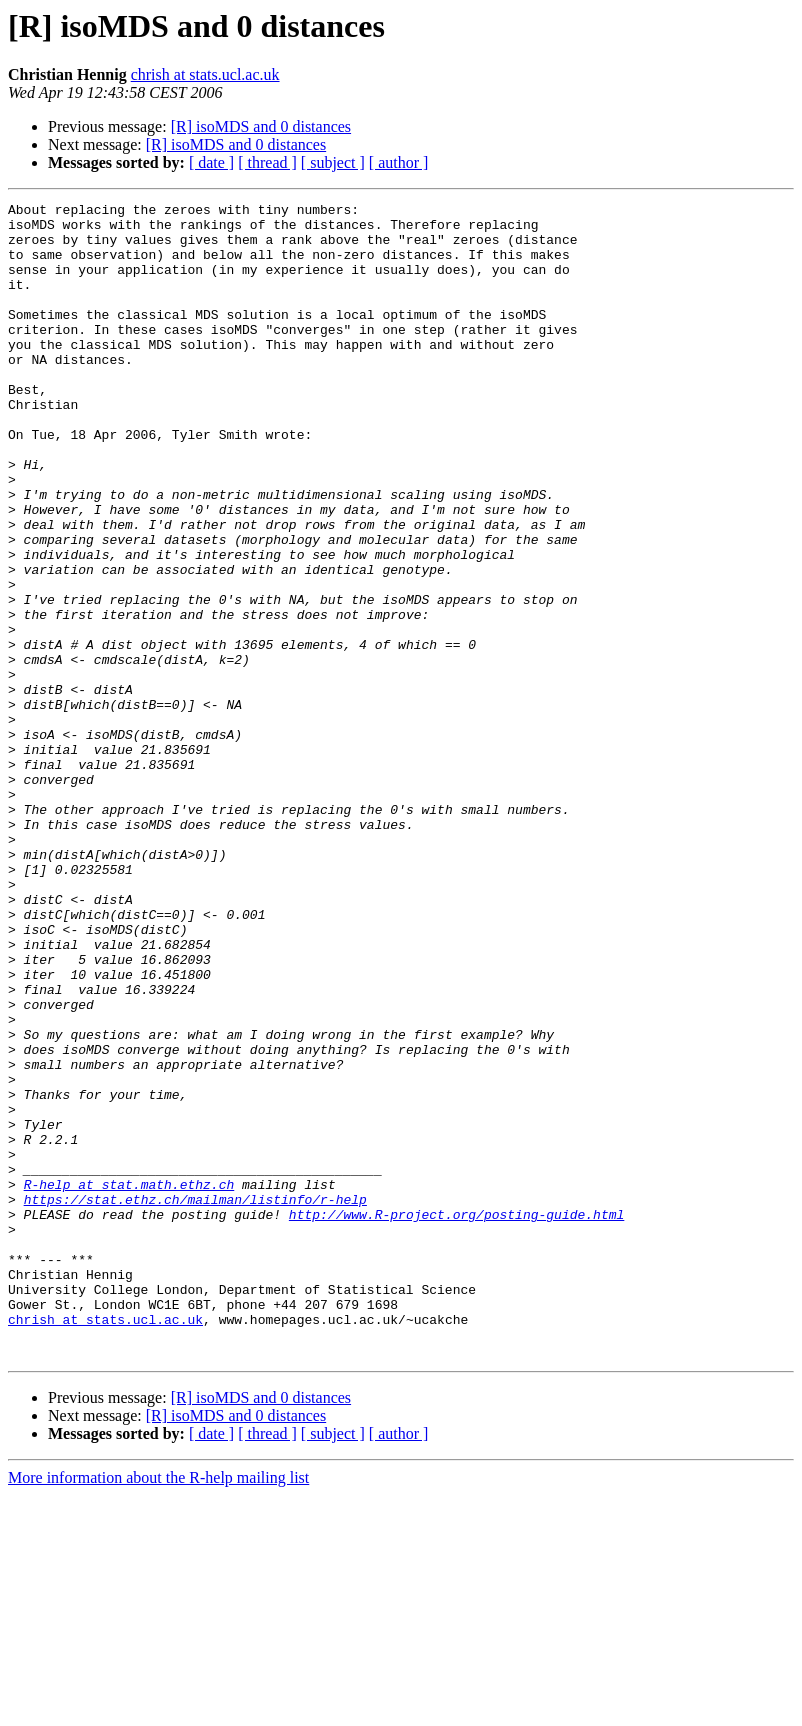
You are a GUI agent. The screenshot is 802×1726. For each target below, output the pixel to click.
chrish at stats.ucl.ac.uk (205, 74)
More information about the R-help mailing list (158, 1708)
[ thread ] (267, 162)
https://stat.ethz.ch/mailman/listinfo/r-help (195, 1400)
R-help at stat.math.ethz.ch (129, 1382)
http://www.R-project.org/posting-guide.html (456, 1418)
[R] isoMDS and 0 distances (261, 126)
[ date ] (211, 162)
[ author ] (399, 162)
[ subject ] (333, 162)
